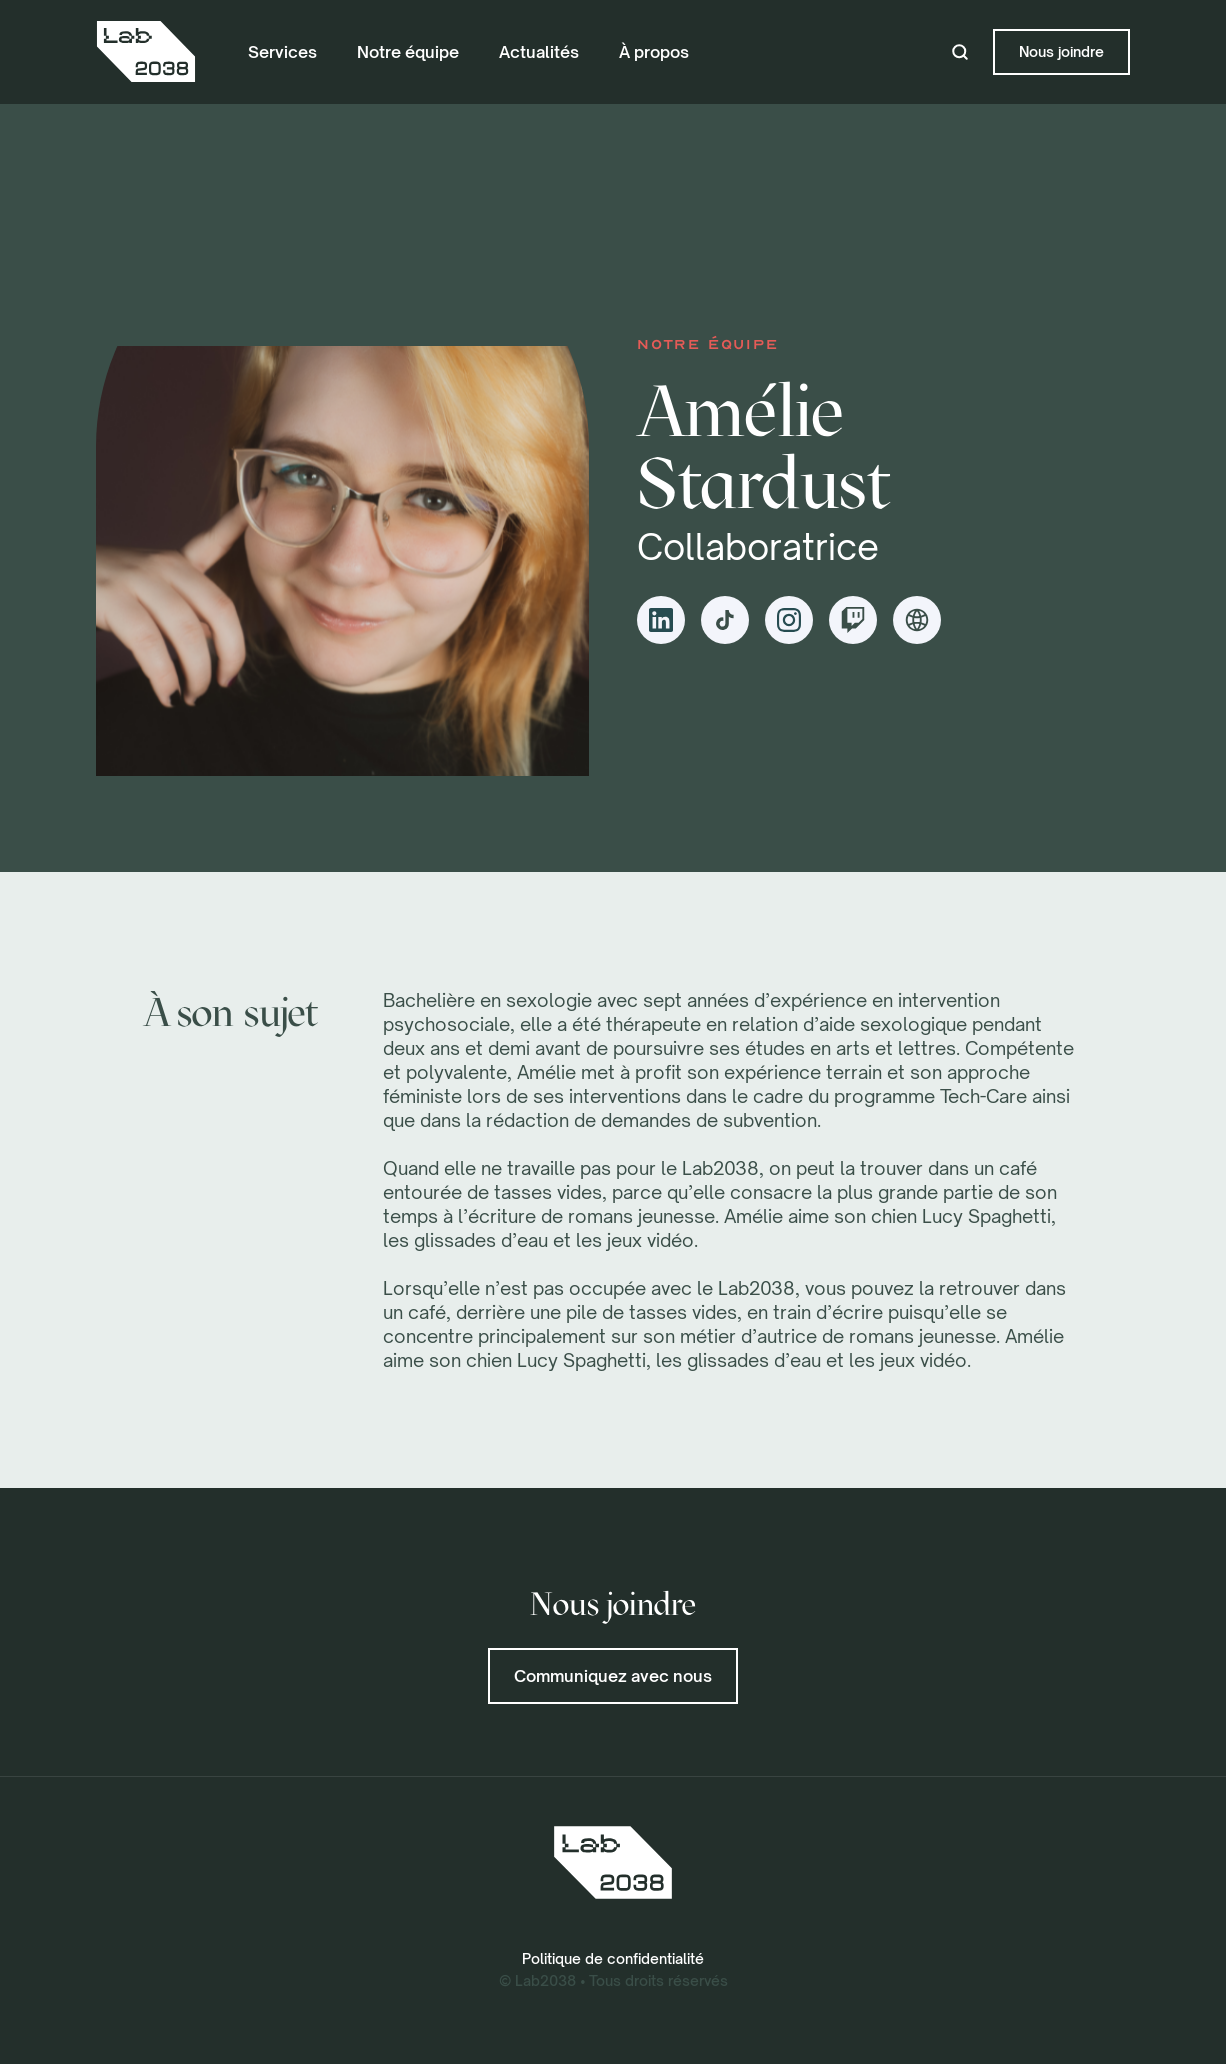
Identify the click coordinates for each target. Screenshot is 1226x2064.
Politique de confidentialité (613, 1958)
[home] (146, 52)
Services (282, 52)
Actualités (539, 52)
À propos (654, 52)
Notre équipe (408, 52)
